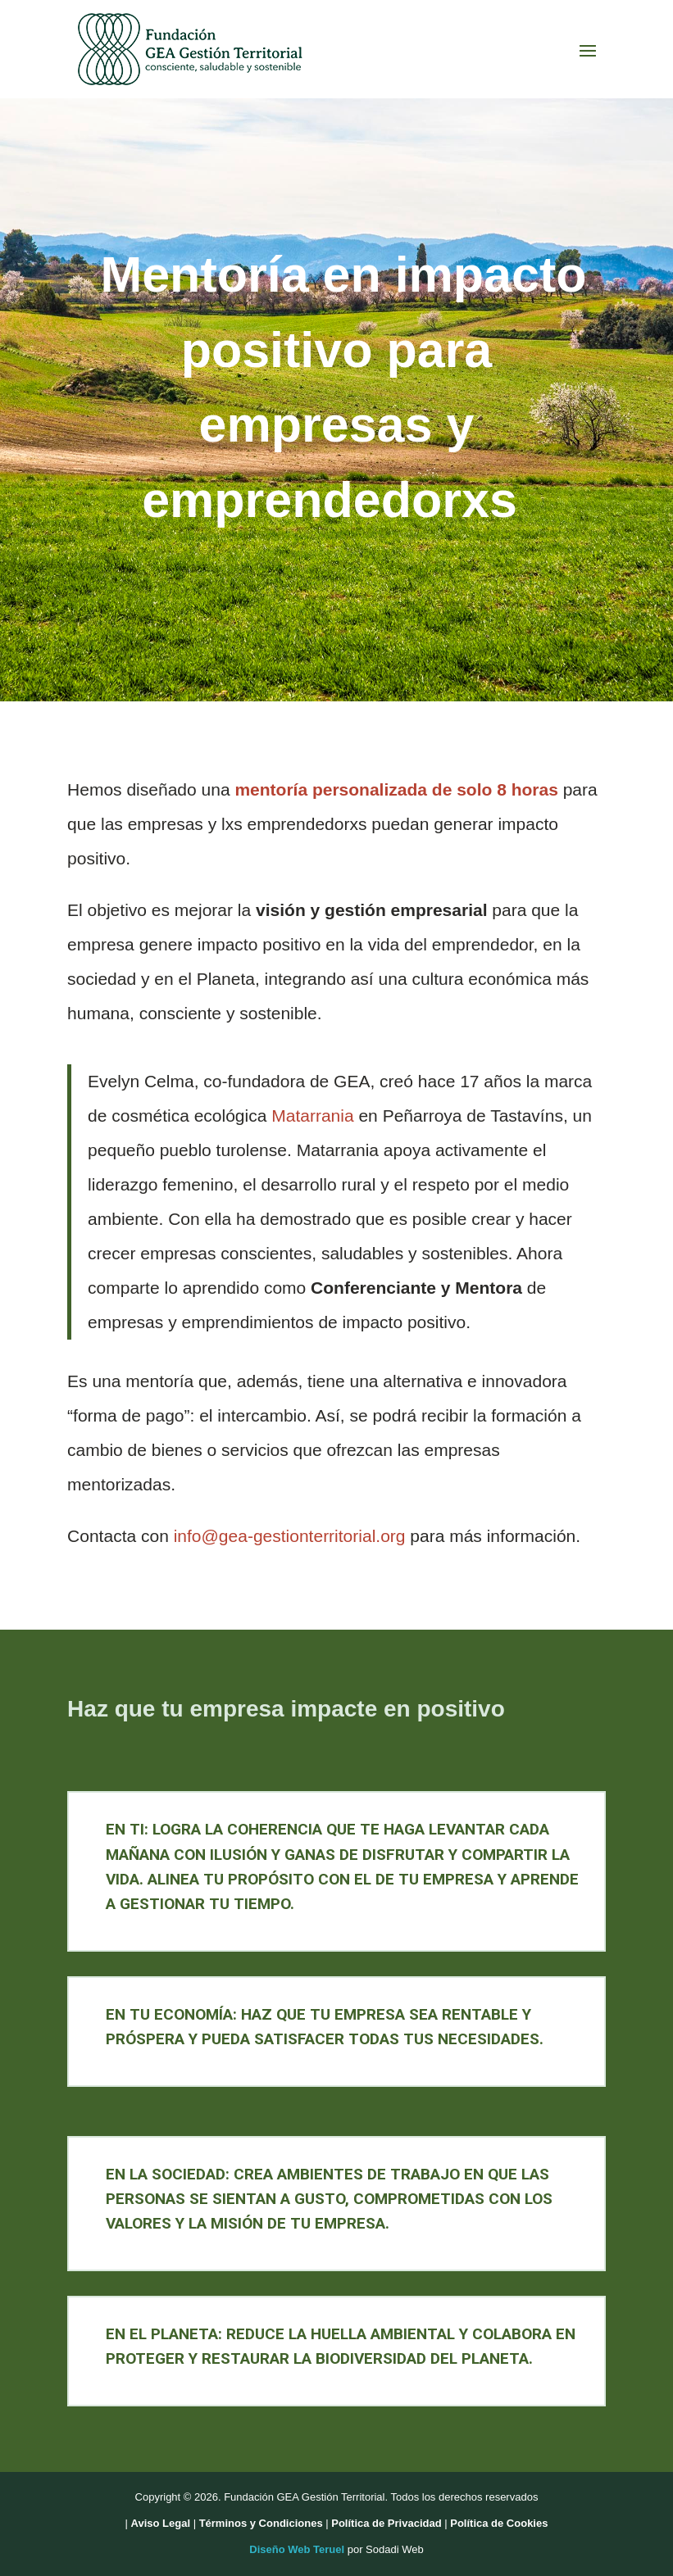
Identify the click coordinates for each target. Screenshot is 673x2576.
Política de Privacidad (386, 2523)
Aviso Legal (160, 2523)
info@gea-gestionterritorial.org (290, 1535)
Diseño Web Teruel (296, 2549)
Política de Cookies (499, 2523)
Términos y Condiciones (261, 2523)
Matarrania (312, 1115)
